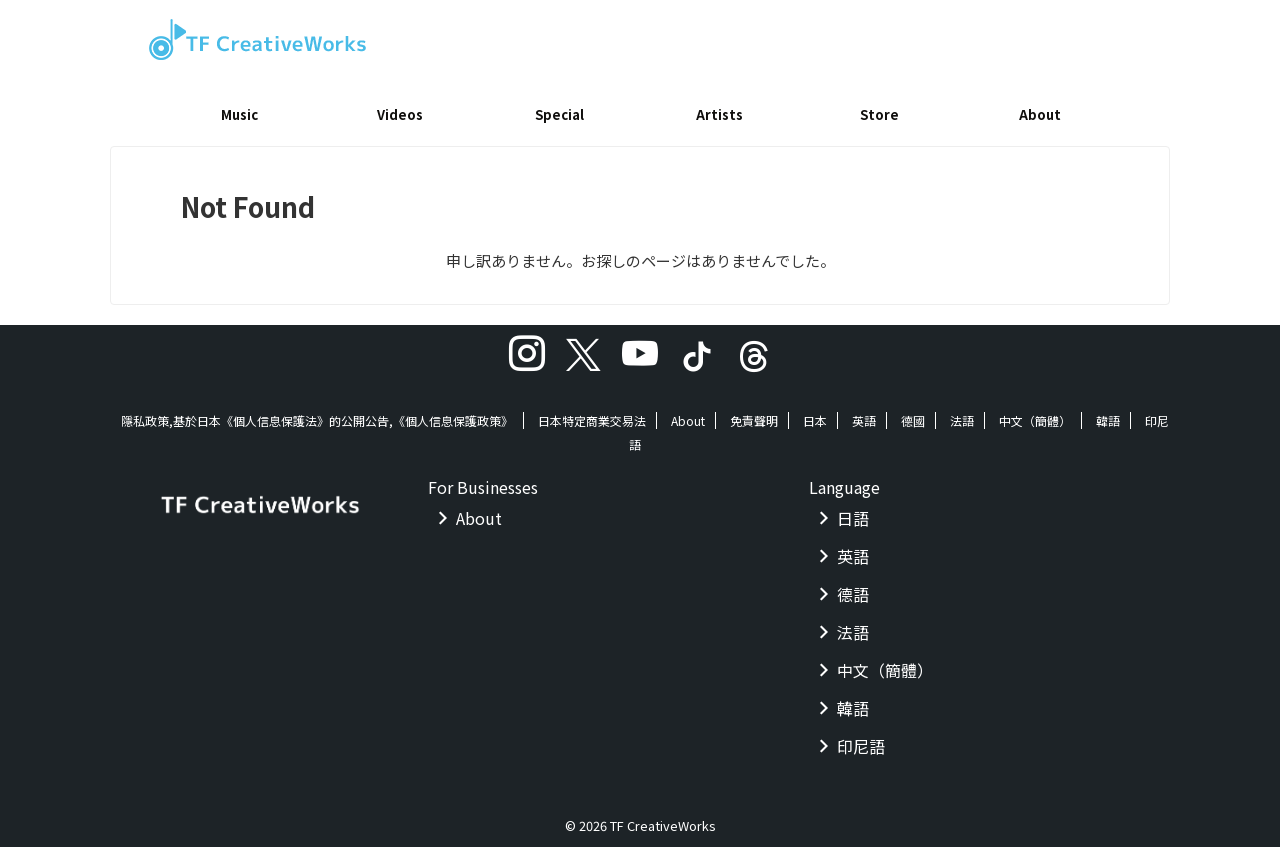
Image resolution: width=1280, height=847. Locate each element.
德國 (913, 413)
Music (239, 114)
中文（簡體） (1035, 413)
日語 (853, 511)
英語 (864, 413)
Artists (719, 114)
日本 (815, 413)
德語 (853, 587)
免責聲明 (754, 413)
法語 (962, 413)
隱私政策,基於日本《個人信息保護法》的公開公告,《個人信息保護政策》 (317, 413)
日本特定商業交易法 (592, 413)
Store (879, 114)
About (1040, 114)
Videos (400, 114)
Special (559, 114)
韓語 (1108, 413)
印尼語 (861, 739)
